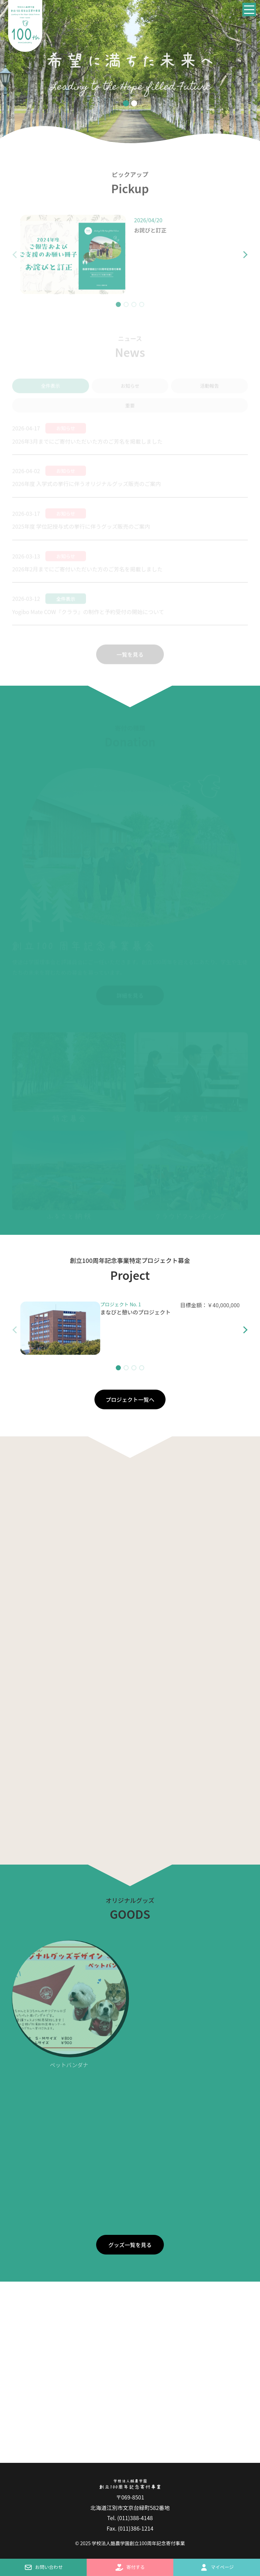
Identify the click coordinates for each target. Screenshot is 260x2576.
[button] (240, 259)
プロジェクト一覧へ (130, 1399)
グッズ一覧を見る (130, 2245)
